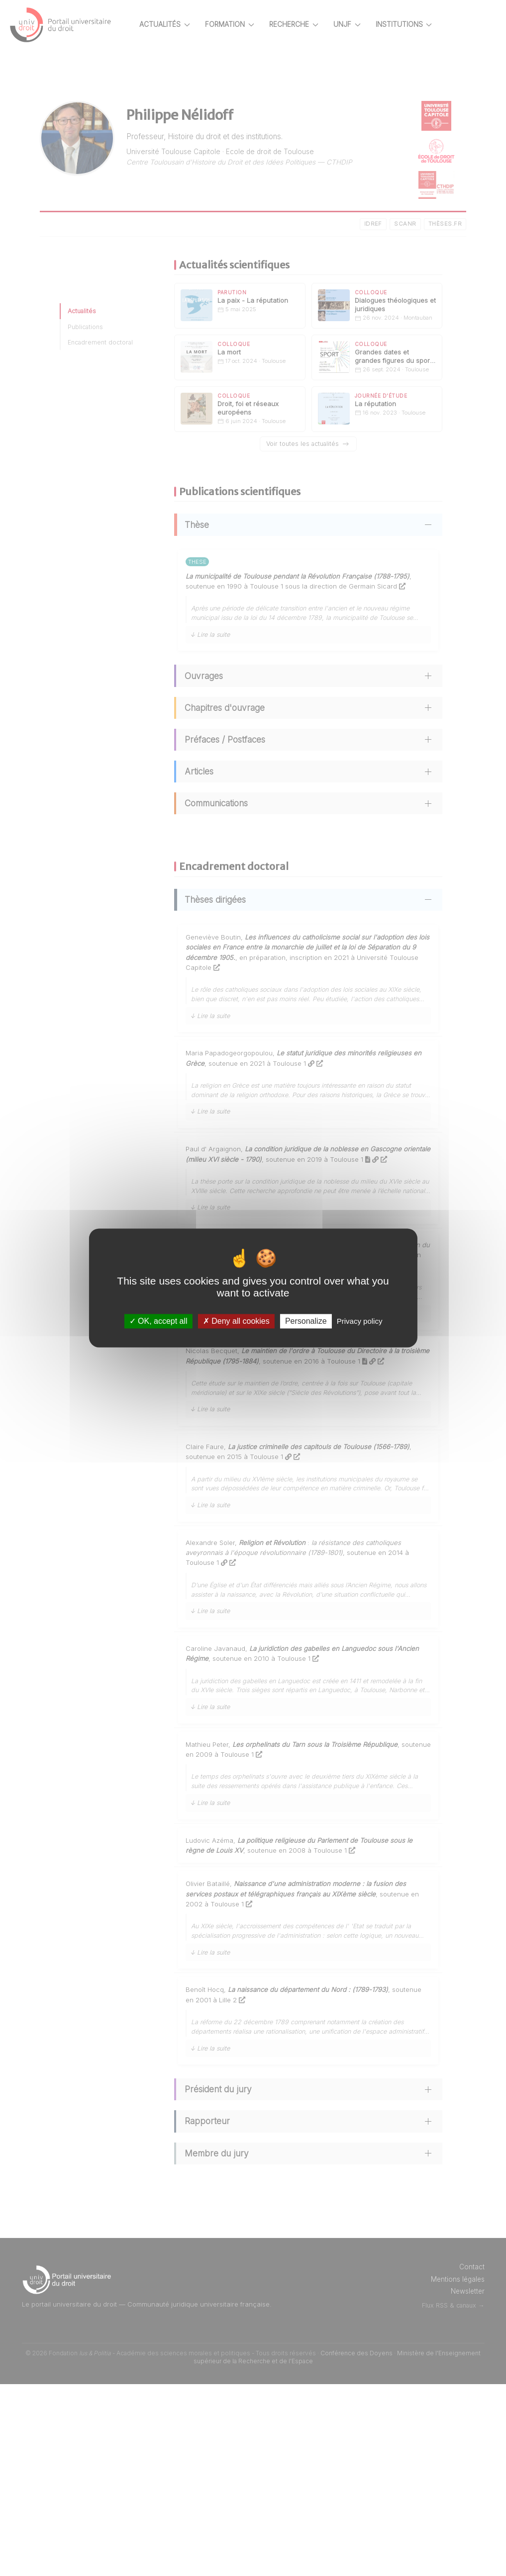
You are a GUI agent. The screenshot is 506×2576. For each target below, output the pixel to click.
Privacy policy (360, 1321)
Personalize (306, 1321)
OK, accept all (158, 1321)
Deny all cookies (236, 1321)
